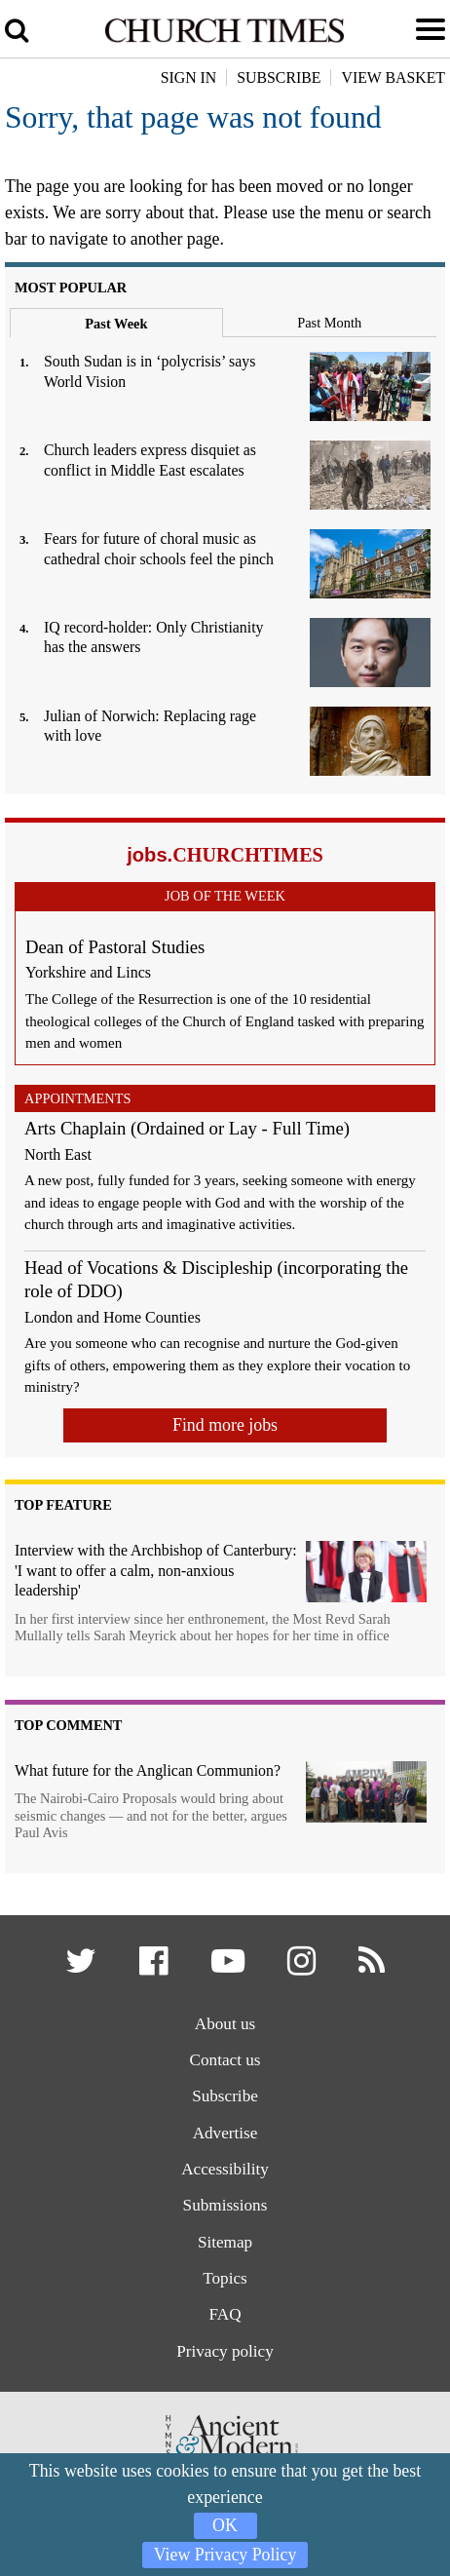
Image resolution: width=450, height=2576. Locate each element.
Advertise (224, 2133)
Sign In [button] (189, 77)
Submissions (224, 2206)
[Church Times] (224, 39)
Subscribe (225, 2097)
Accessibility (225, 2170)
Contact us (224, 2060)
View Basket (393, 77)
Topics (225, 2279)
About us (225, 2024)
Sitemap (225, 2243)
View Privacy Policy (225, 2554)
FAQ (224, 2315)
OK (225, 2525)
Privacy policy (225, 2352)
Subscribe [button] (278, 77)
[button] (81, 1967)
